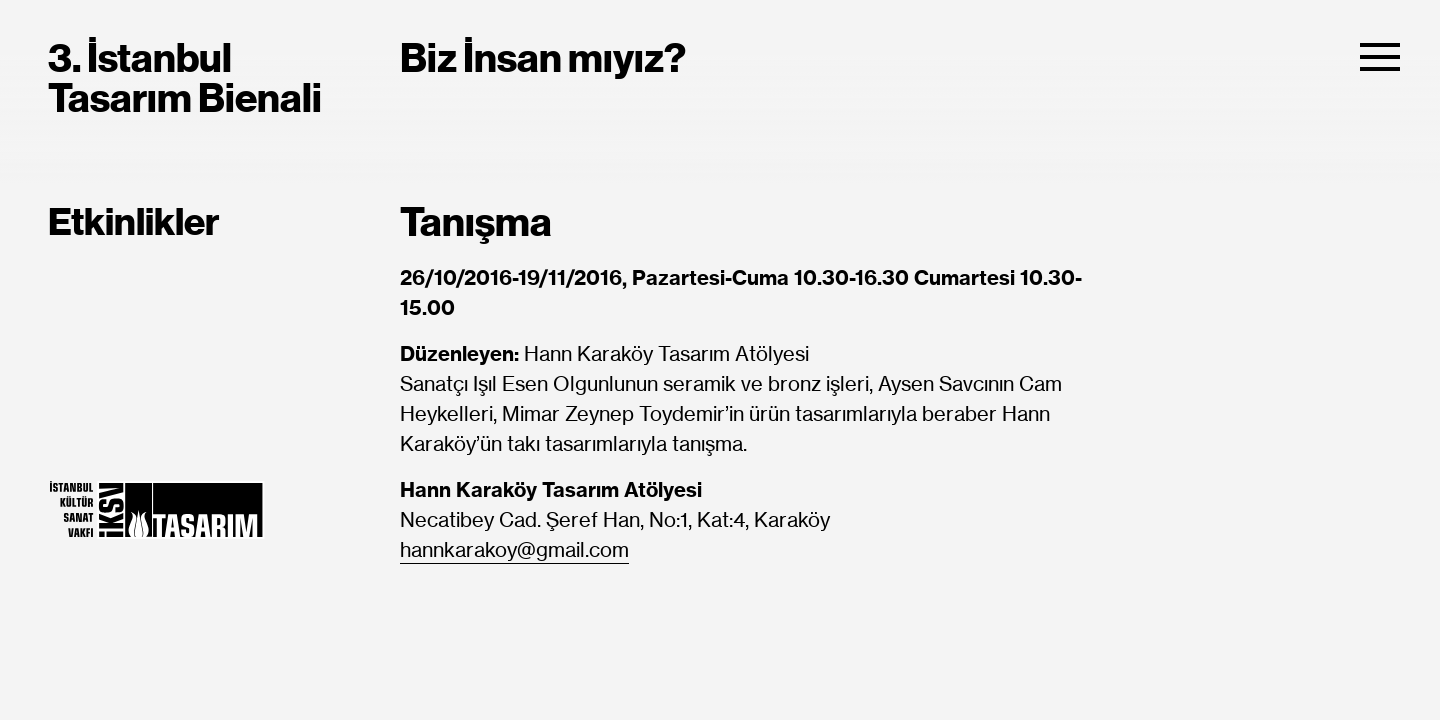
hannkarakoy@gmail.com (514, 551)
